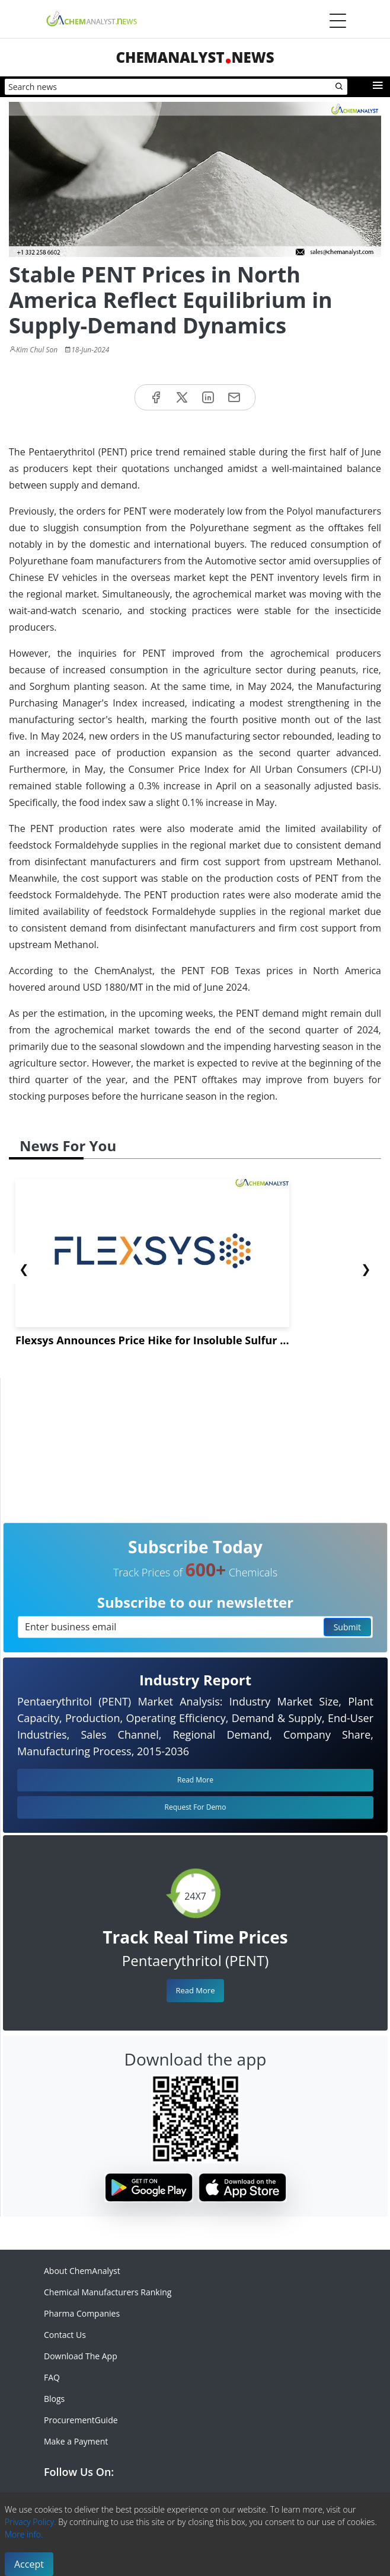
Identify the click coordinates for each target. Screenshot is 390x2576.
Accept (29, 2564)
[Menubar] (338, 20)
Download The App (80, 2356)
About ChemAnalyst (82, 2270)
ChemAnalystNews (195, 57)
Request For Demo (195, 1807)
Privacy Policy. (30, 2521)
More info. (24, 2534)
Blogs (54, 2398)
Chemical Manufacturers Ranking (107, 2292)
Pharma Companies (82, 2313)
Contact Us (65, 2334)
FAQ (52, 2377)
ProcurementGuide (81, 2420)
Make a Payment (76, 2441)
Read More (195, 1990)
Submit (347, 1627)
